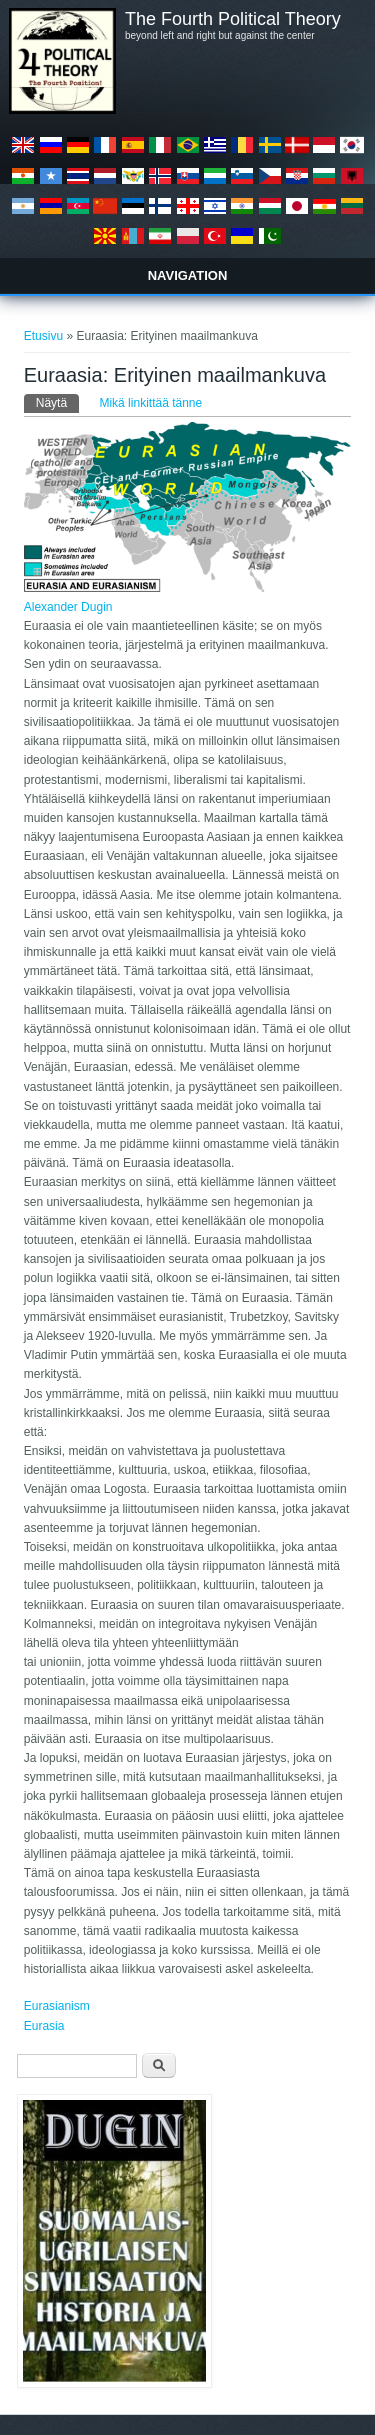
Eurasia (44, 2026)
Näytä (57, 402)
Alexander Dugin (68, 607)
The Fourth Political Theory (233, 19)
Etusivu (43, 336)
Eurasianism (57, 2006)
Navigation (188, 275)
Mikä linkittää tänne (150, 403)
